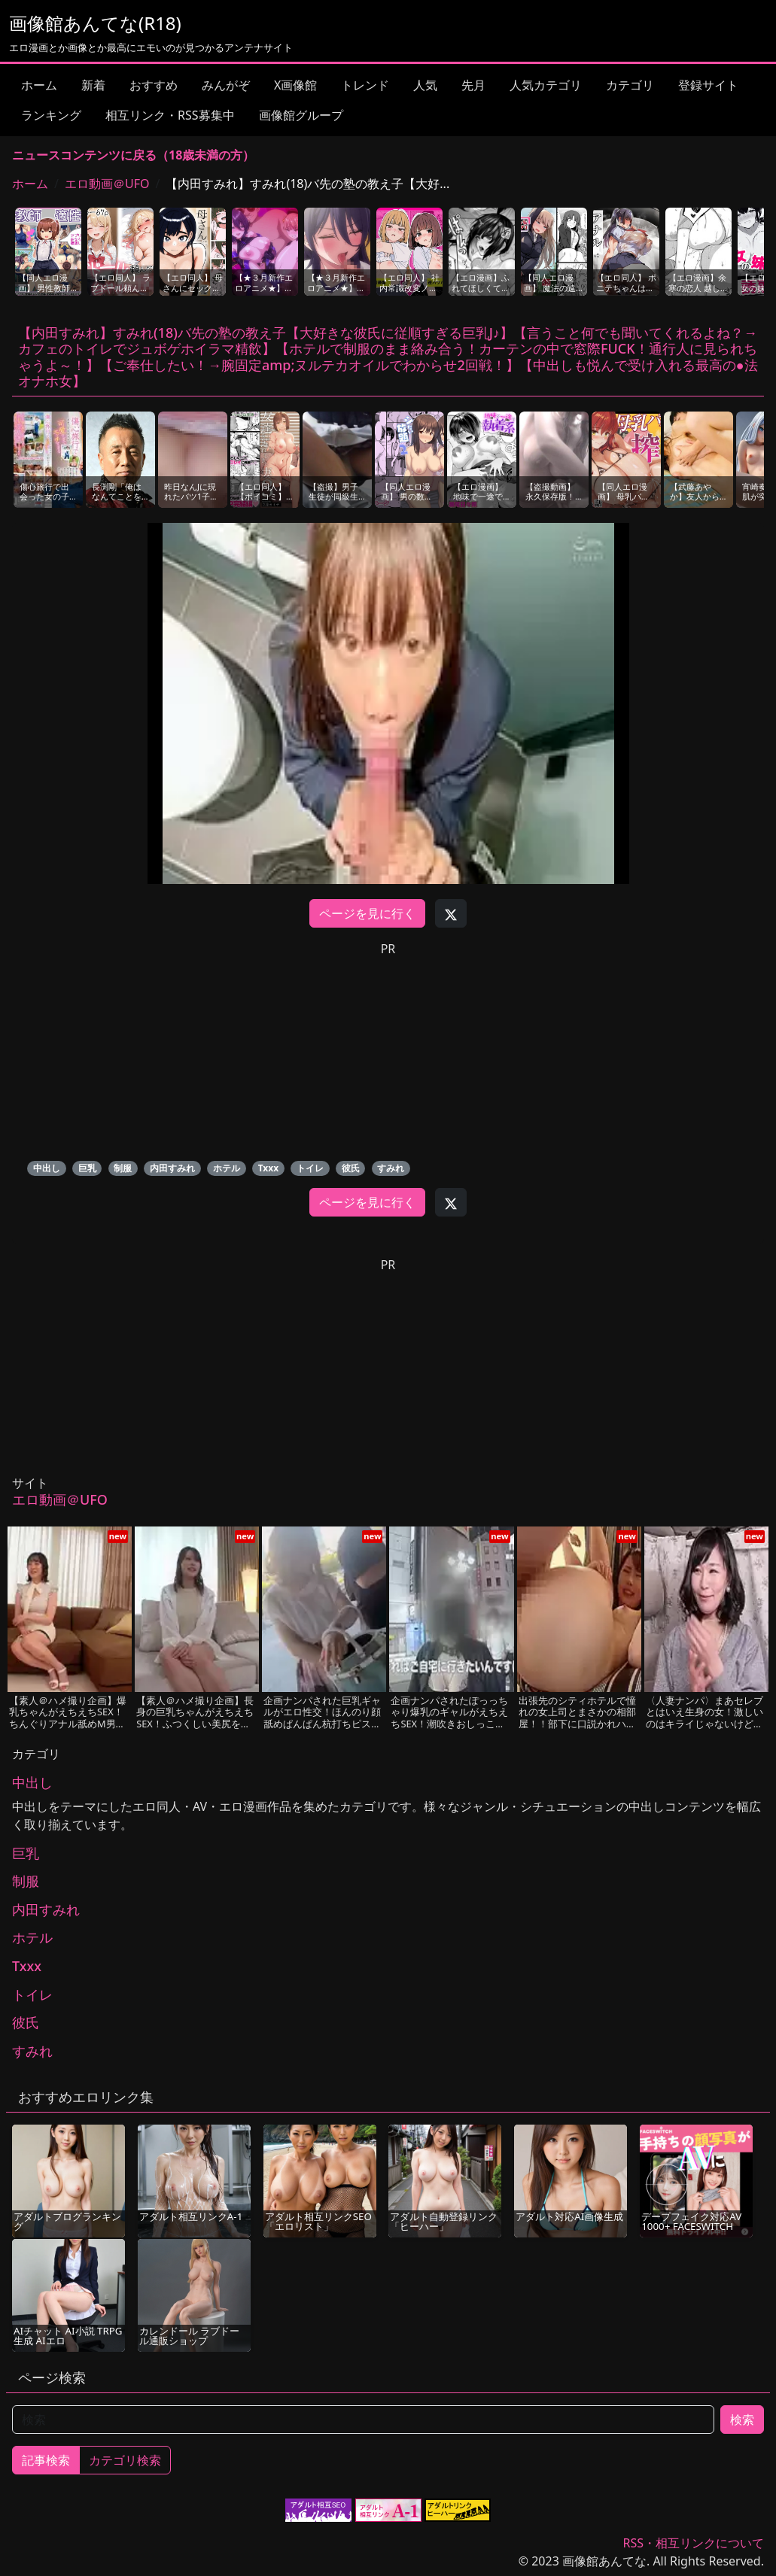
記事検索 (46, 2460)
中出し (46, 1168)
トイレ (310, 1168)
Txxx (268, 1168)
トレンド (365, 85)
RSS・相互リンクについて (693, 2543)
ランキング (51, 115)
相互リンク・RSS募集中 (170, 115)
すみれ (390, 1168)
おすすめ (153, 85)
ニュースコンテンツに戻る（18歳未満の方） (133, 155)
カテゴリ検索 (125, 2460)
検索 (742, 2419)
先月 (473, 85)
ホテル (226, 1168)
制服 (123, 1168)
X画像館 (295, 85)
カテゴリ (630, 85)
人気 (425, 85)
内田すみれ (172, 1168)
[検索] (363, 2419)
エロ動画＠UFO (107, 183)
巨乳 (87, 1168)
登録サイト (708, 85)
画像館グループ (301, 115)
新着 (93, 85)
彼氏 (351, 1168)
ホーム (39, 85)
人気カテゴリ (546, 85)
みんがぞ (226, 85)
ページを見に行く (367, 913)
